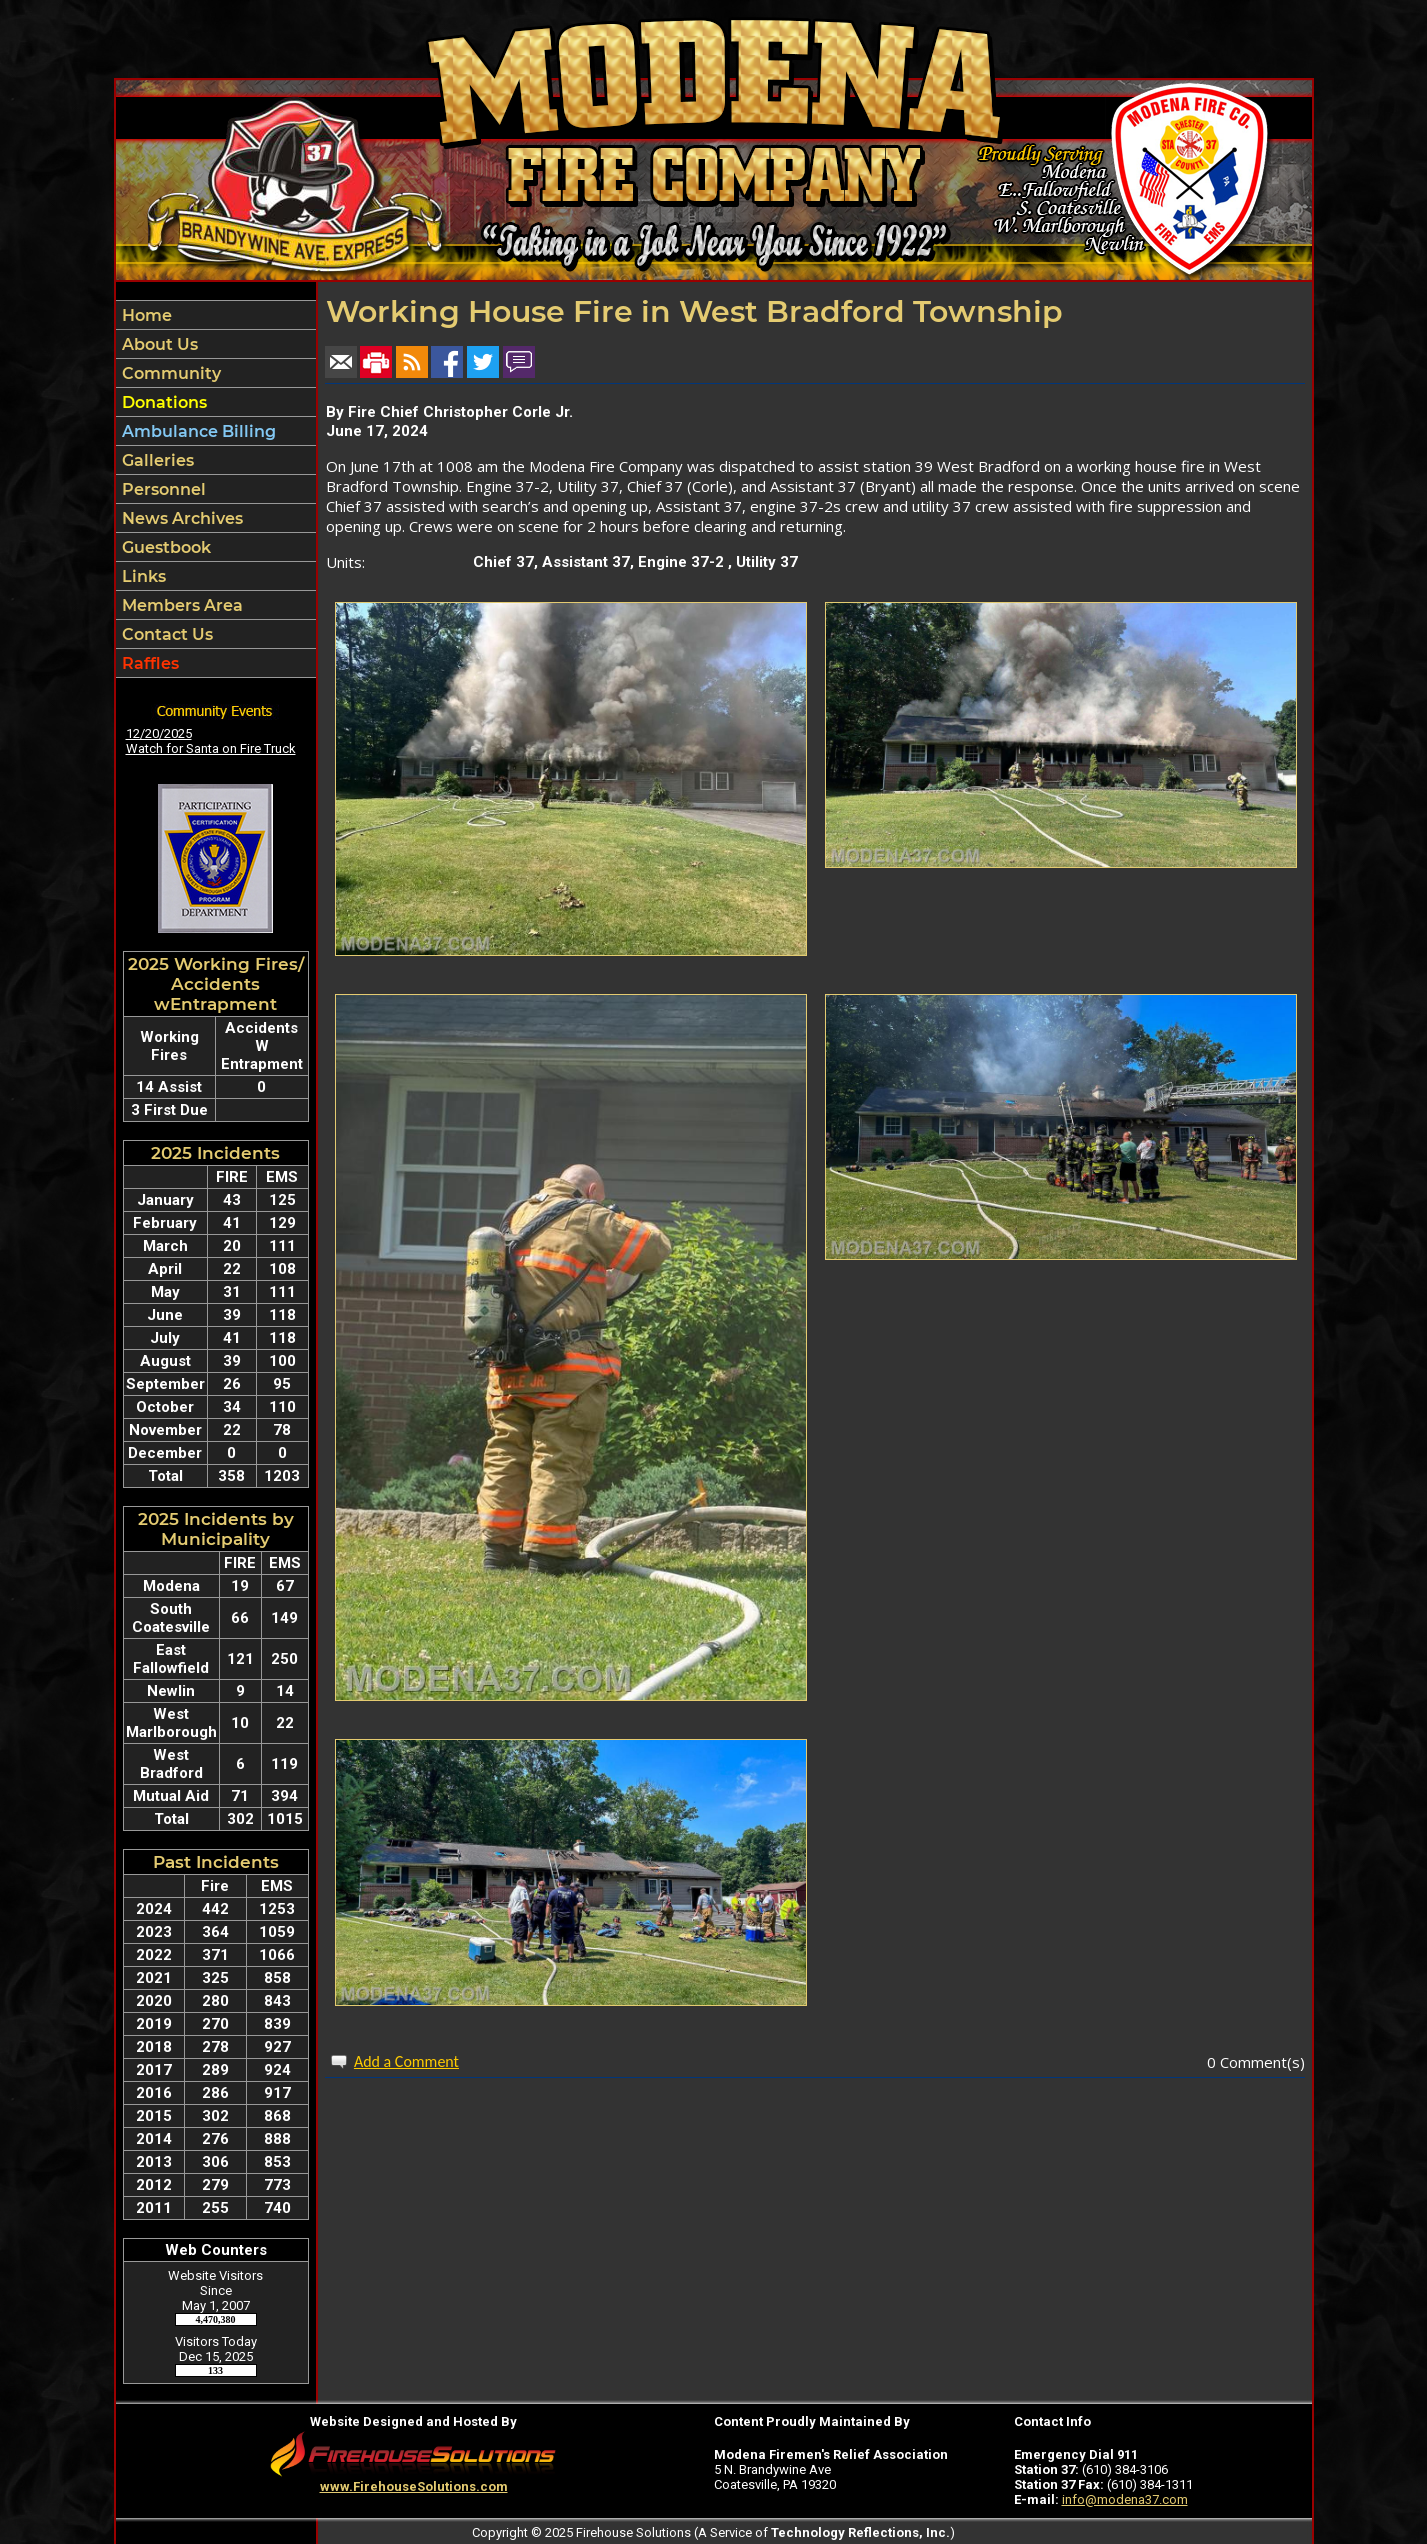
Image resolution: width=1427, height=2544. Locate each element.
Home (145, 315)
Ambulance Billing (197, 431)
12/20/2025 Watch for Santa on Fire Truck (211, 741)
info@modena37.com (1125, 2499)
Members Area (180, 605)
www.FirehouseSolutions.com (414, 2486)
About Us (158, 344)
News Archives (180, 518)
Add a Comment (406, 2061)
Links (142, 576)
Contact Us (165, 634)
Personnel (162, 489)
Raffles (148, 663)
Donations (162, 402)
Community (169, 373)
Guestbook (164, 547)
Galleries (156, 460)
